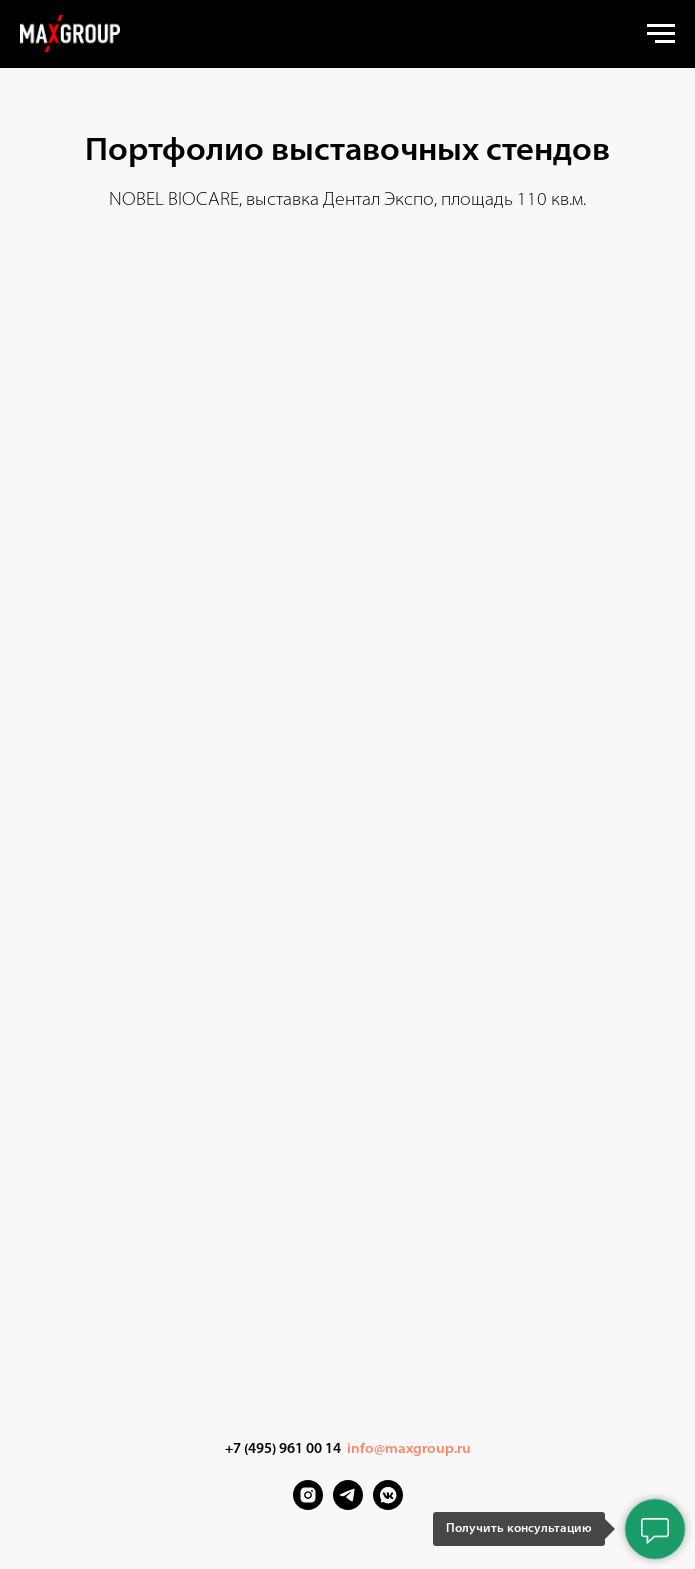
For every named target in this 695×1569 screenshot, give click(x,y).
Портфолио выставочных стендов (347, 152)
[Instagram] (308, 1504)
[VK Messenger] (388, 1504)
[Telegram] (348, 1504)
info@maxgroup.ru (409, 1449)
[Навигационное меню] (661, 34)
